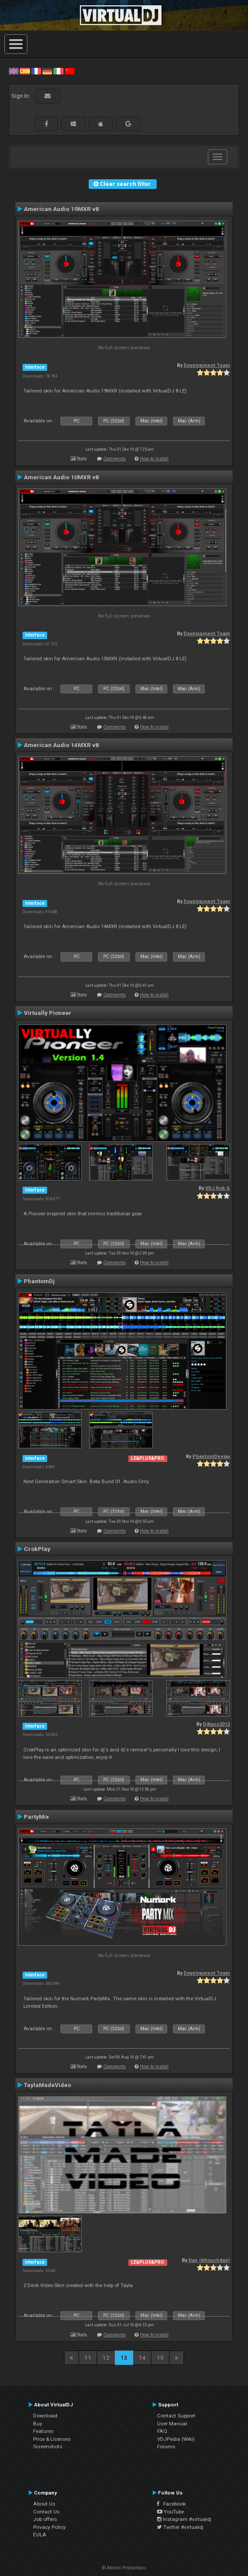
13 (124, 2357)
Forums (166, 2446)
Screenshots (47, 2446)
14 (142, 2357)
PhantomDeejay (211, 1456)
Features (43, 2431)
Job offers (45, 2519)
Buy (37, 2424)
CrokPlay (37, 1548)
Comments (114, 459)
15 (160, 2357)
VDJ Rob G (217, 1188)
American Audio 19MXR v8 (61, 208)
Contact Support (176, 2416)
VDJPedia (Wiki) (176, 2439)
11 (87, 2357)
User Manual (172, 2424)
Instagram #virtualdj (184, 2519)
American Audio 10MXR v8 (61, 477)
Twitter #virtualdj (180, 2527)
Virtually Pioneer (47, 1012)
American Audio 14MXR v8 (61, 744)
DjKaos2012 (216, 1724)
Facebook (171, 2504)
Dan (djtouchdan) (209, 2260)
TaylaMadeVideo (47, 2084)
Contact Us (46, 2512)
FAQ (162, 2431)
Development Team (207, 365)
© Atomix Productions (124, 2568)
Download (45, 2416)
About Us (44, 2504)
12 (105, 2357)
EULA (39, 2535)
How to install (154, 459)
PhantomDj (39, 1280)
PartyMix (36, 1816)
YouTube (170, 2512)
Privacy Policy (49, 2527)
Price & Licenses (52, 2439)
